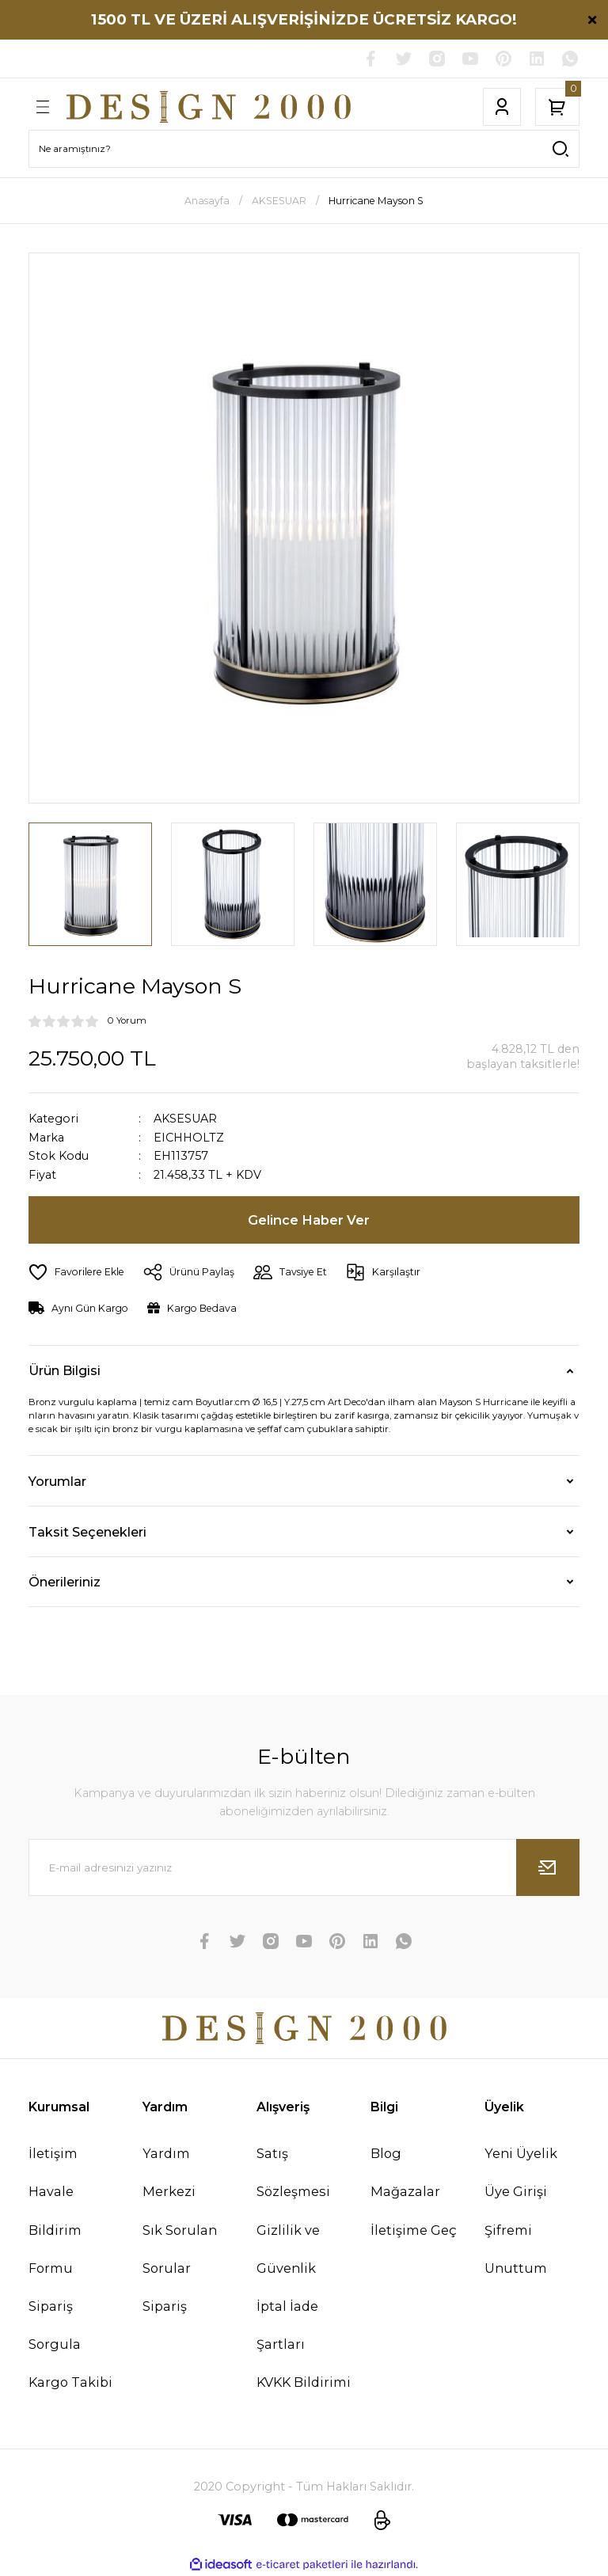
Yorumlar (57, 1481)
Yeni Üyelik (520, 2153)
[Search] (304, 149)
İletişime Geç (413, 2230)
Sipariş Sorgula (54, 2325)
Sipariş (164, 2306)
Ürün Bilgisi (64, 1370)
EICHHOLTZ (189, 1138)
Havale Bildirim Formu (55, 2229)
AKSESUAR (185, 1118)
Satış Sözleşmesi (293, 2172)
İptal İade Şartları (287, 2325)
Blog (385, 2153)
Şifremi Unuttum (515, 2249)
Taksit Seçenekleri (87, 1532)
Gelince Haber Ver (309, 1220)
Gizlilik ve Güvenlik (288, 2249)
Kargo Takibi (70, 2382)
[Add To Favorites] (76, 1272)
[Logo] (208, 107)
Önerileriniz (64, 1582)
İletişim (53, 2153)
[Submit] (548, 1867)
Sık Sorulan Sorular (179, 2249)
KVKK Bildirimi (303, 2382)
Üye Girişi (515, 2191)
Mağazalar (405, 2191)
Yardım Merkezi (169, 2172)
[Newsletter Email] (304, 1867)
